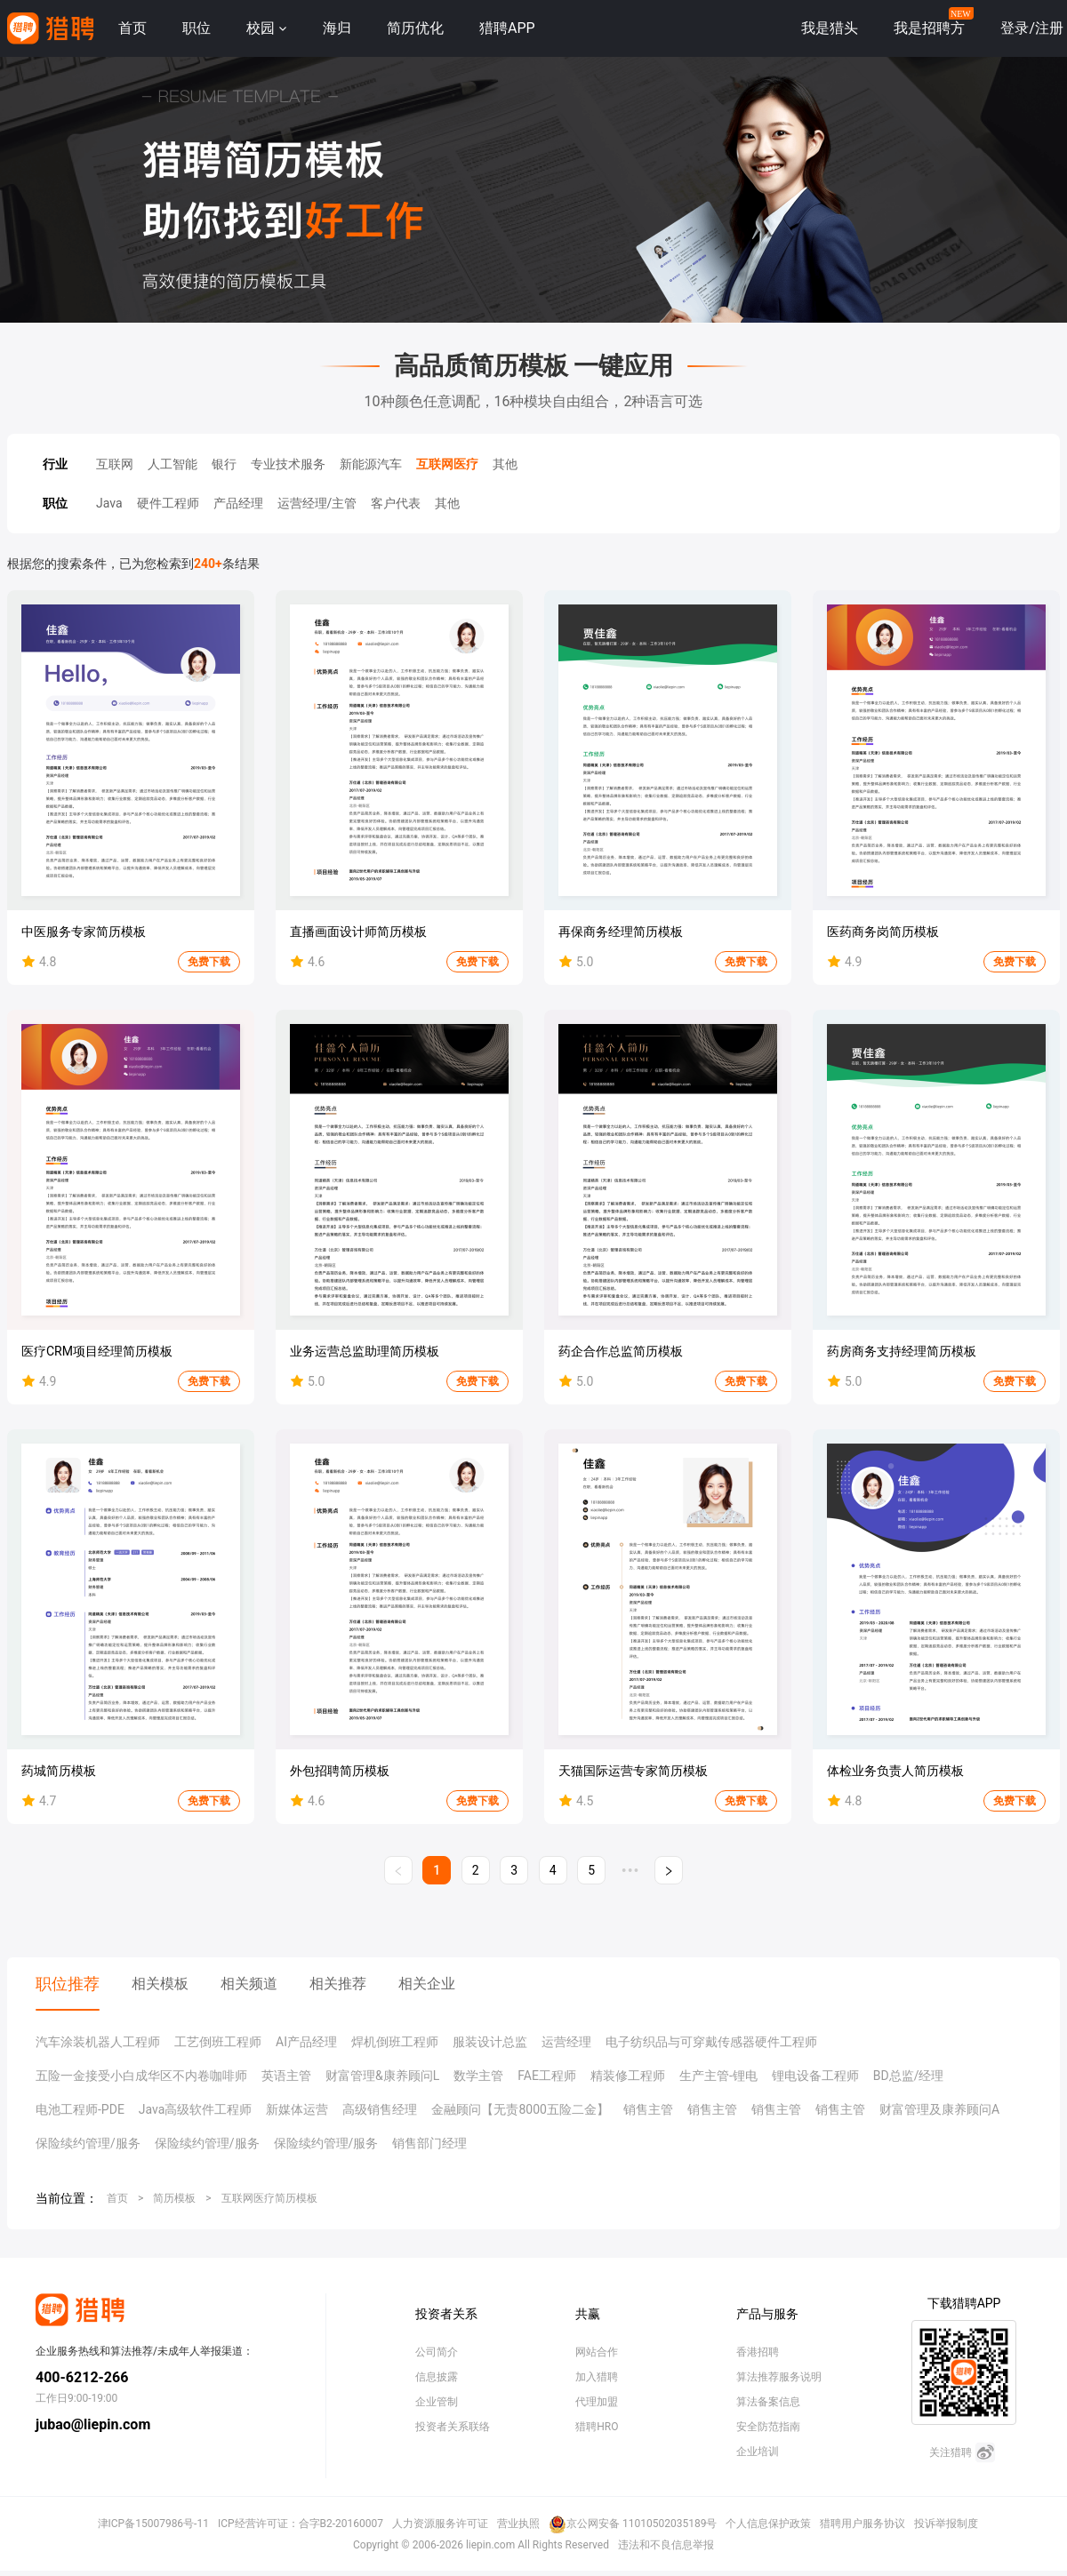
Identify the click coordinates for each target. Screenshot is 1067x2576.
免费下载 (209, 962)
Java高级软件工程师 (196, 2109)
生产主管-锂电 (718, 2075)
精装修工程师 (627, 2075)
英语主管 (286, 2075)
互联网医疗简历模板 (269, 2198)
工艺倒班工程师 (217, 2042)
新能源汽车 (371, 464)
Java (109, 503)
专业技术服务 (288, 464)
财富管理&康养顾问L (382, 2075)
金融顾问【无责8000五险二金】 (519, 2109)
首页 (132, 28)
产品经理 (238, 503)
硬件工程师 (168, 503)
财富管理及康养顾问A (939, 2109)
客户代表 (396, 503)
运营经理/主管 (317, 503)
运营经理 (566, 2042)
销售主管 (648, 2109)
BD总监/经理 (908, 2075)
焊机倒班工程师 (394, 2042)
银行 (224, 464)
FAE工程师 (546, 2075)
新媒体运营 (297, 2109)
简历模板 (174, 2198)
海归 (337, 28)
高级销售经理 (379, 2109)
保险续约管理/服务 (88, 2143)
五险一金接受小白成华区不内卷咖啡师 (141, 2075)
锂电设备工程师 (815, 2075)
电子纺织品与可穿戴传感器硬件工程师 (711, 2042)
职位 (196, 28)
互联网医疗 (447, 464)
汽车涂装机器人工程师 (98, 2042)
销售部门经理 (429, 2143)
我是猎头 (829, 28)
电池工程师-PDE (80, 2109)
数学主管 (478, 2075)
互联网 (114, 464)
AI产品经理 (306, 2042)
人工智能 (172, 464)
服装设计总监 (490, 2042)
